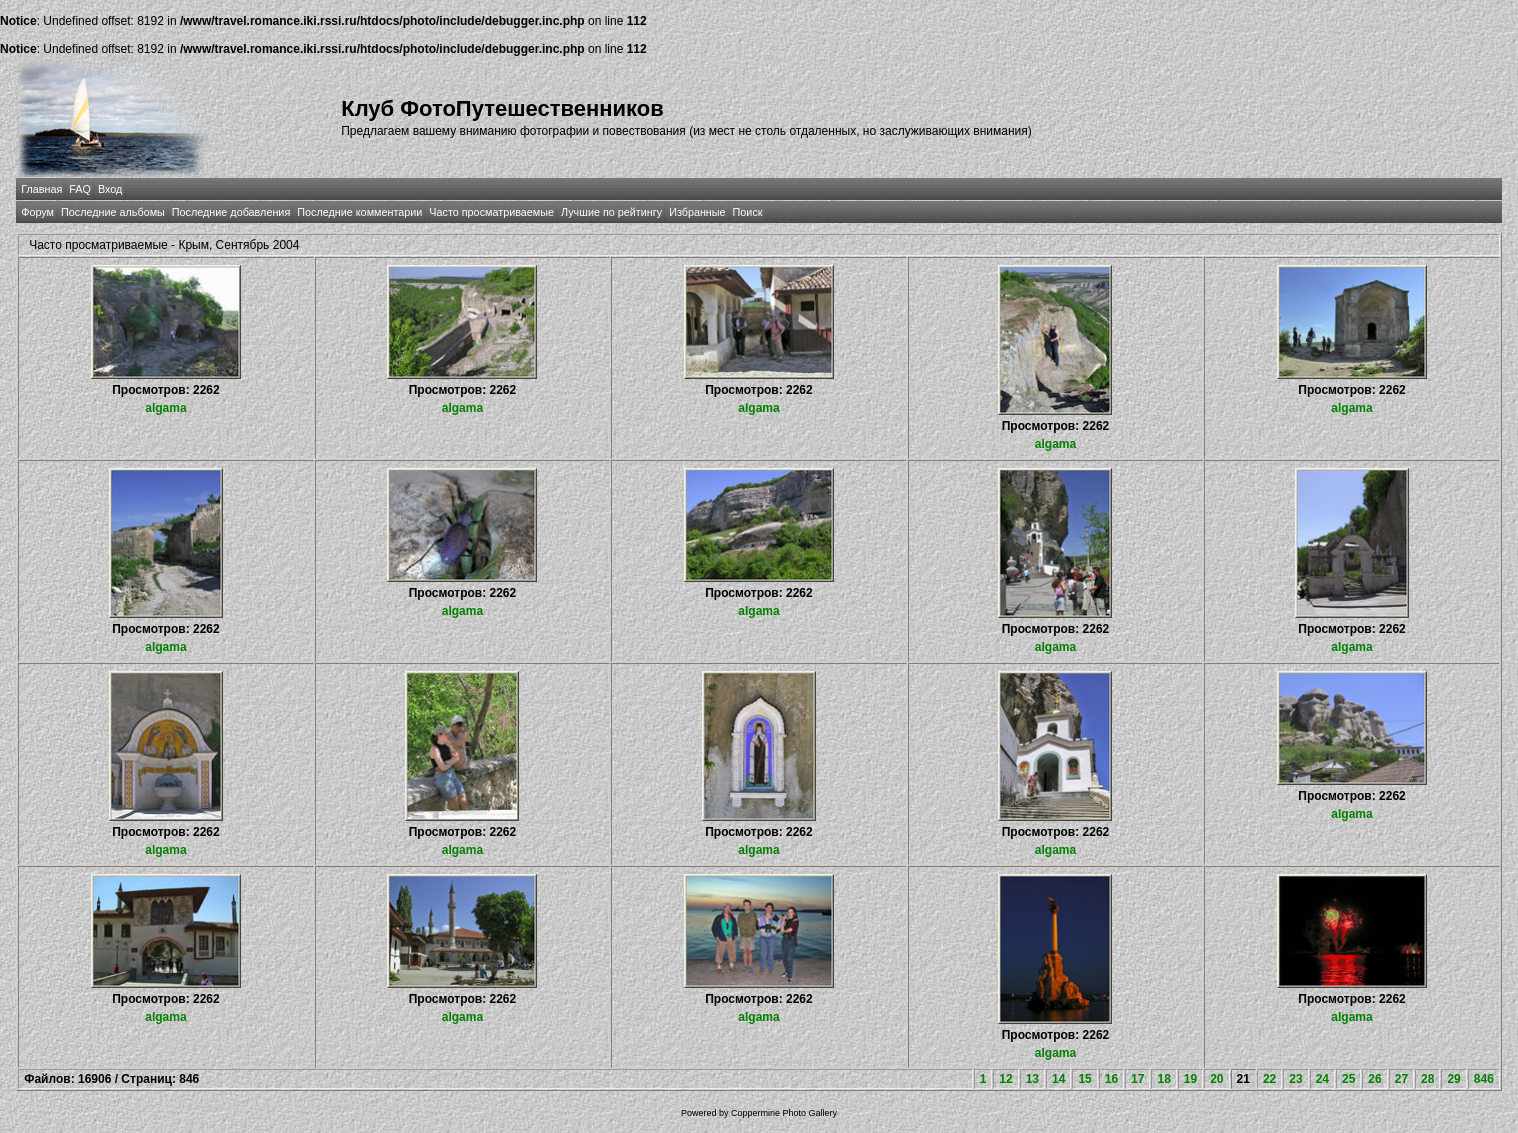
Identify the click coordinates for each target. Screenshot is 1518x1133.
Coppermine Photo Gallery (784, 1113)
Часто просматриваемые (491, 212)
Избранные (697, 212)
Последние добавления (231, 212)
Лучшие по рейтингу (611, 212)
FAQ (80, 189)
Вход (110, 189)
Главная (41, 189)
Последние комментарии (359, 212)
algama (165, 408)
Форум (37, 212)
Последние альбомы (113, 212)
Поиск (748, 212)
